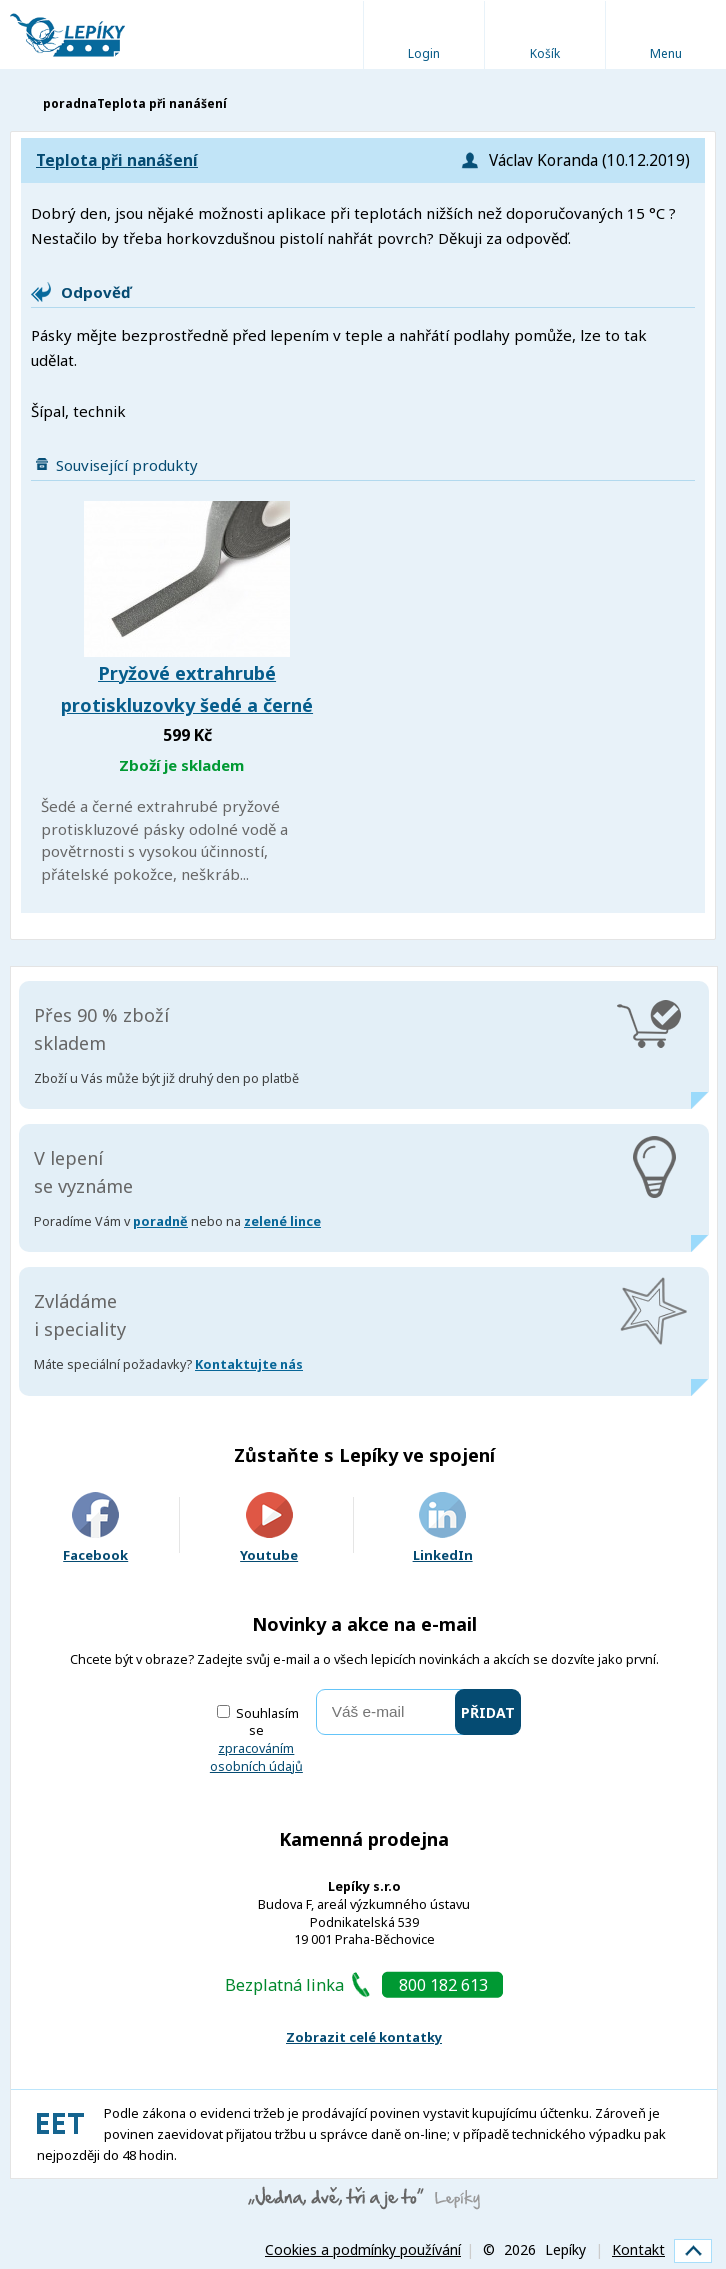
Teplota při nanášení (117, 160)
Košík (545, 53)
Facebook (95, 1528)
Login (424, 53)
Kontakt (638, 2249)
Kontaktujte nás (249, 1364)
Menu (666, 53)
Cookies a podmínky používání (363, 2249)
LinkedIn (443, 1528)
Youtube (269, 1528)
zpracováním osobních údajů (256, 1757)
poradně (160, 1221)
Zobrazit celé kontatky (364, 2037)
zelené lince (282, 1221)
